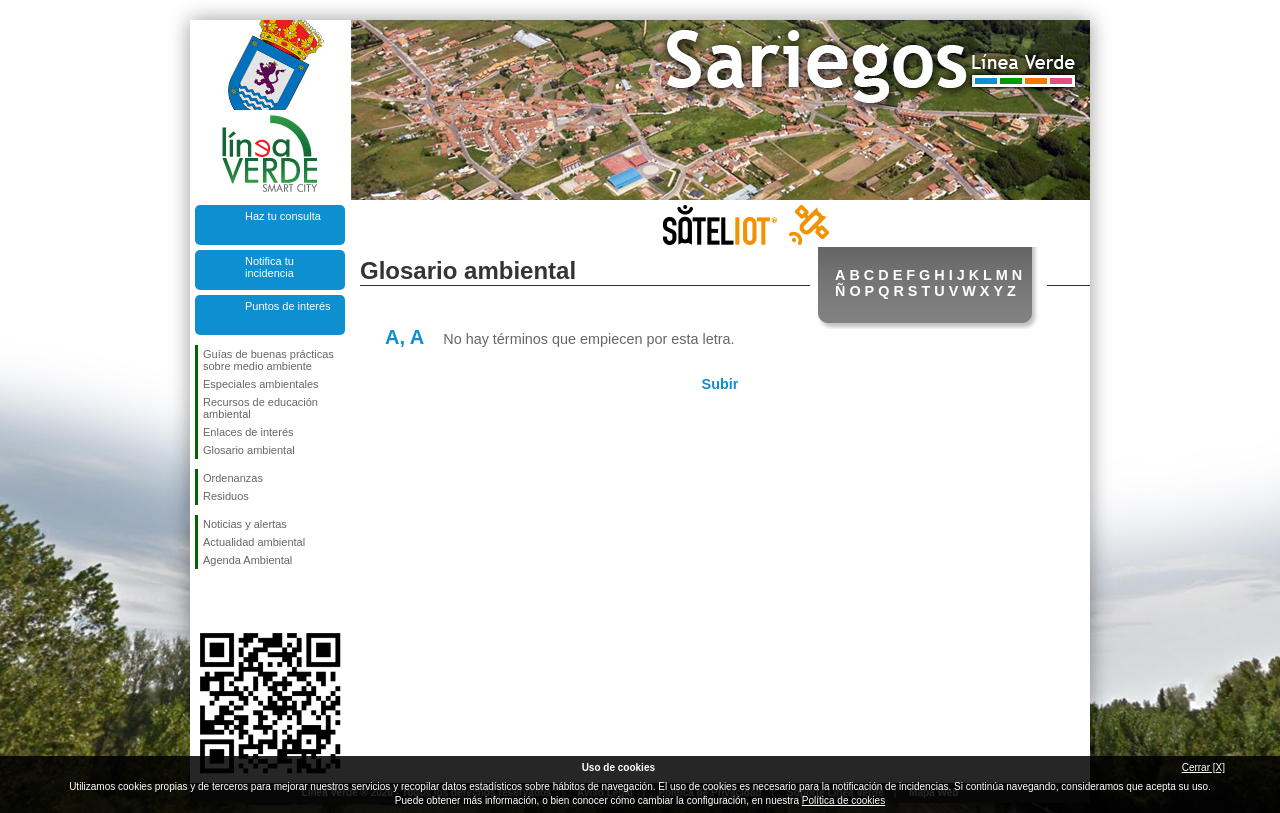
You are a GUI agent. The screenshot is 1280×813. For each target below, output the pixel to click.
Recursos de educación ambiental (260, 408)
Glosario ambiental (249, 450)
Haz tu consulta (283, 216)
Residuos (226, 496)
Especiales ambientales (261, 384)
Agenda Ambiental (247, 560)
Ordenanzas (233, 478)
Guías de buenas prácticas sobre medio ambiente (268, 360)
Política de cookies (843, 800)
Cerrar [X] (1203, 767)
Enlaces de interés (248, 432)
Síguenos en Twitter (240, 601)
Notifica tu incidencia (269, 267)
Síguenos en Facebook (207, 601)
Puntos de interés (288, 306)
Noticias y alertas (245, 524)
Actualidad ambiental (254, 542)
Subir (720, 384)
